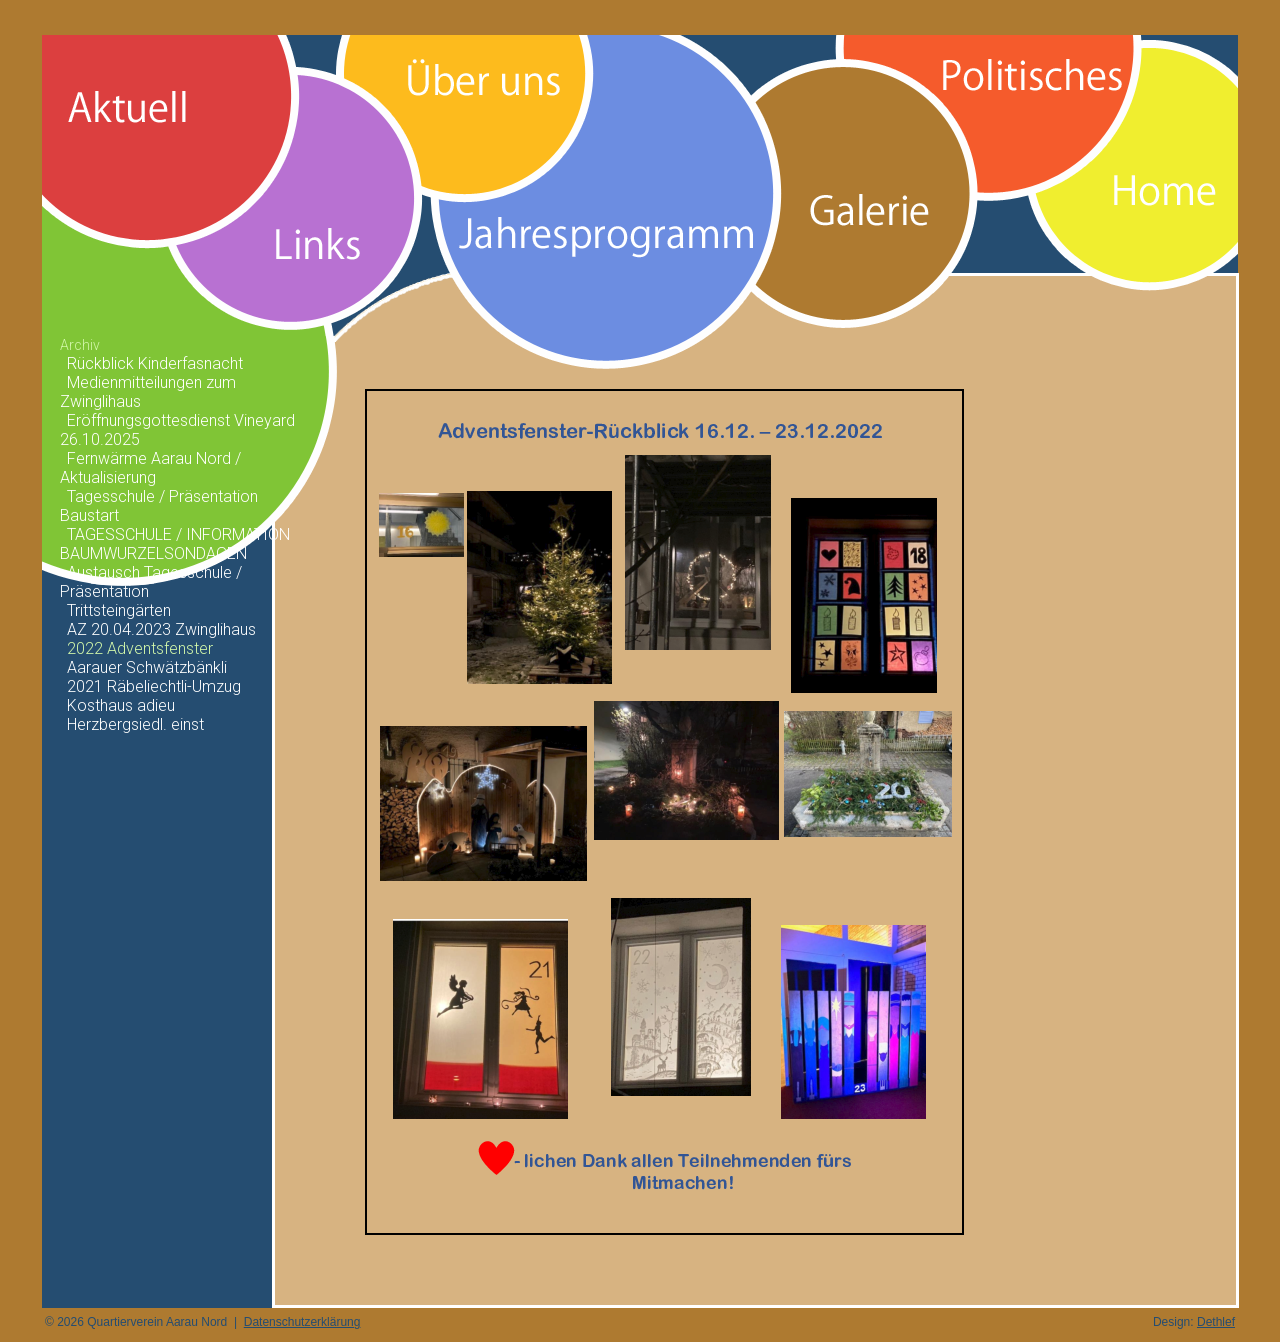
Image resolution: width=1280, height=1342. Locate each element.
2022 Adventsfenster (140, 648)
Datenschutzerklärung (302, 1322)
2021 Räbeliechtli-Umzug (154, 686)
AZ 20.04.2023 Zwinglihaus (161, 629)
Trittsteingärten (119, 610)
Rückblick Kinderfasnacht (155, 363)
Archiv (80, 345)
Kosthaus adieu (121, 705)
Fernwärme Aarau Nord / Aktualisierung (150, 468)
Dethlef (1216, 1322)
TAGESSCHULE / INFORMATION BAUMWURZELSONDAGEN (175, 544)
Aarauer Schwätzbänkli (147, 667)
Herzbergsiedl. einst (135, 724)
